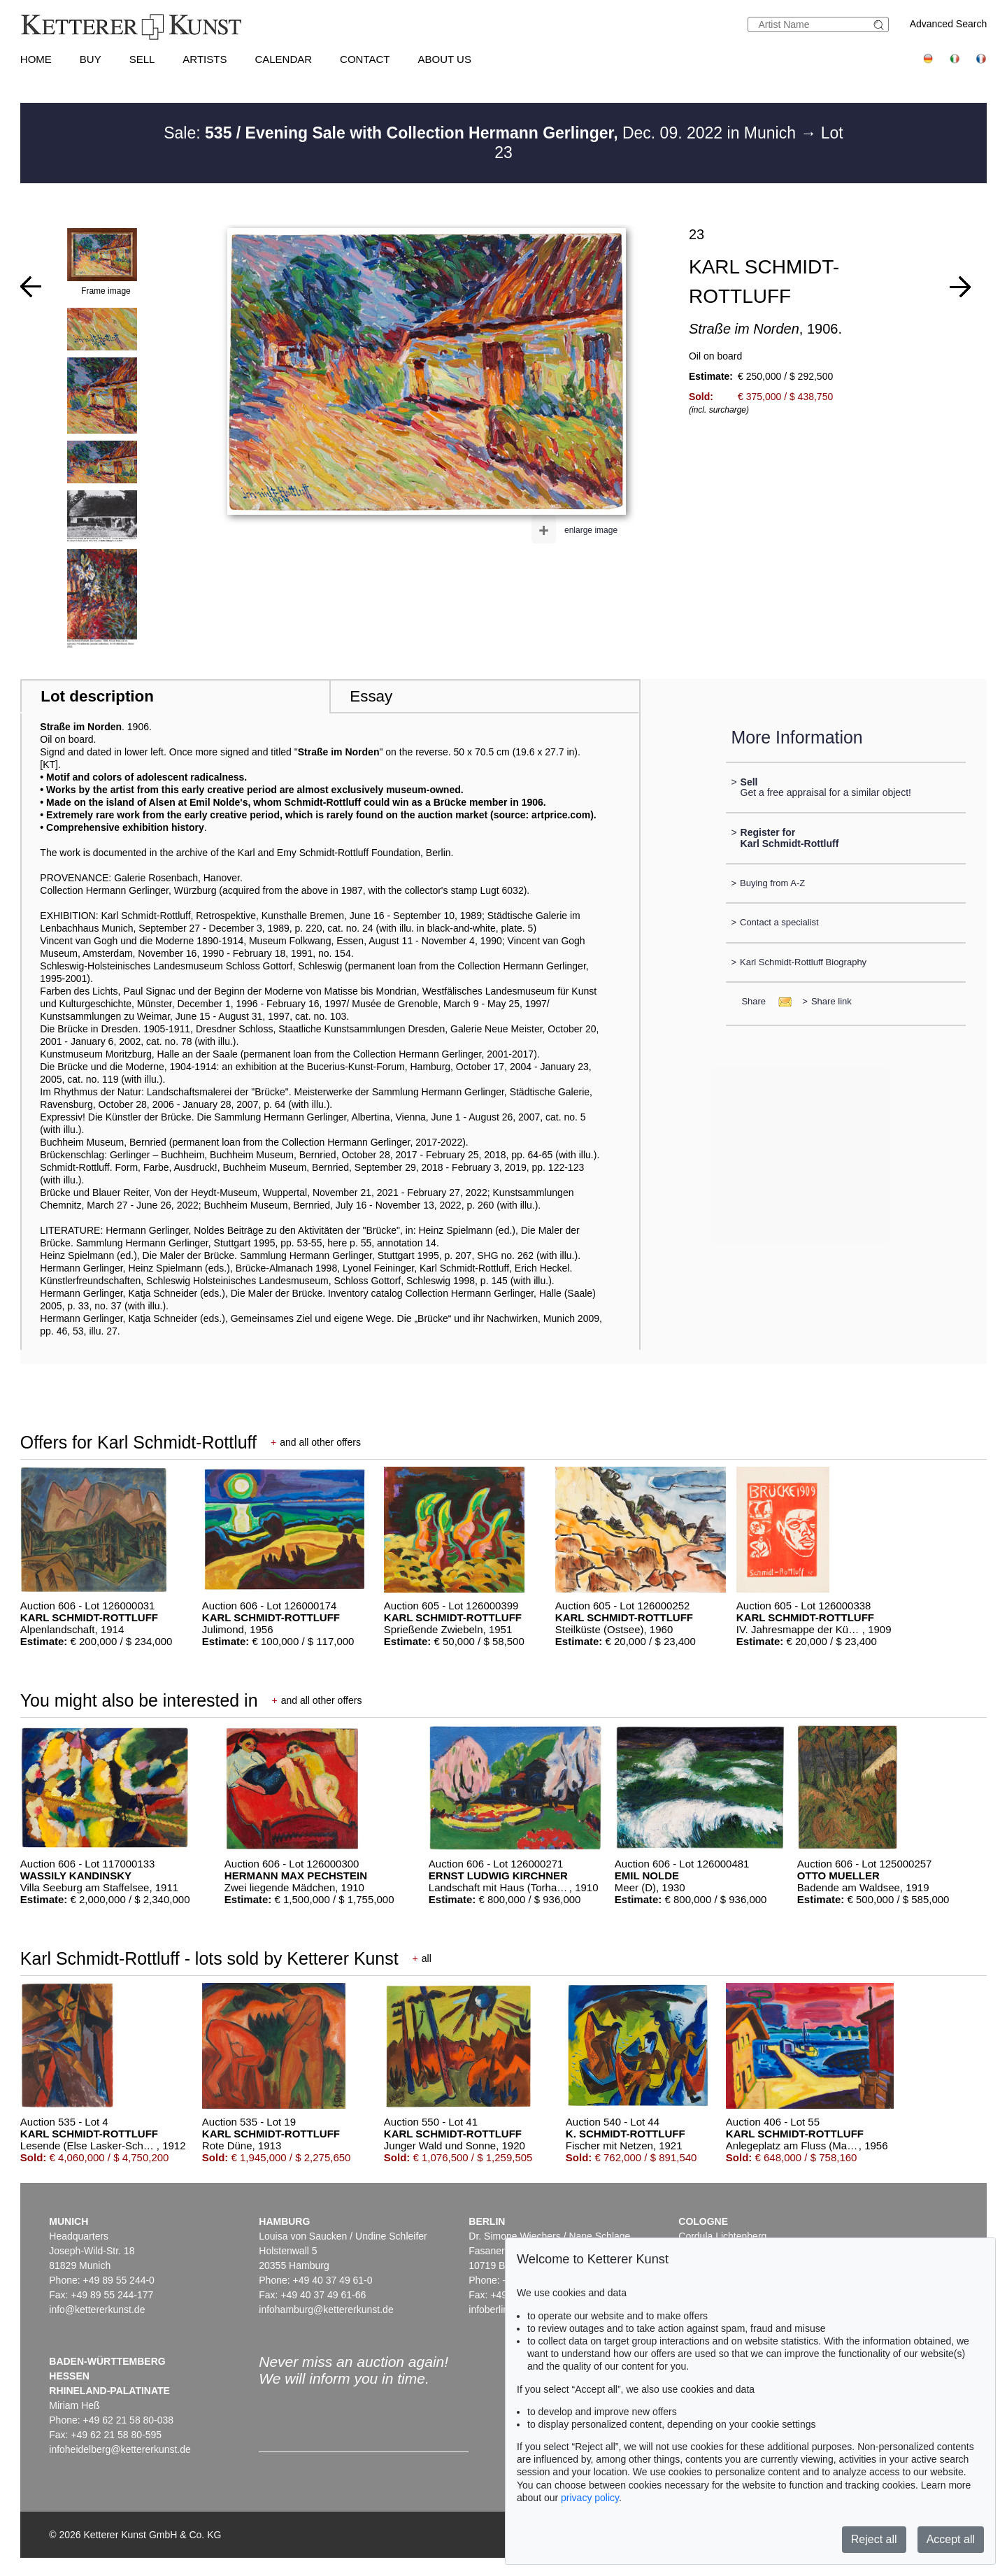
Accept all (951, 2539)
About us (444, 59)
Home (36, 59)
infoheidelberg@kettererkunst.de (120, 2449)
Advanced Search (948, 23)
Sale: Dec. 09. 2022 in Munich (482, 133)
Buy (90, 59)
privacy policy (590, 2497)
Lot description (97, 696)
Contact (365, 59)
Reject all (874, 2539)
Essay (371, 696)
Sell (142, 59)
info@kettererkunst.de (97, 2309)
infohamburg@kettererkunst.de (326, 2309)
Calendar (283, 59)
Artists (205, 59)
